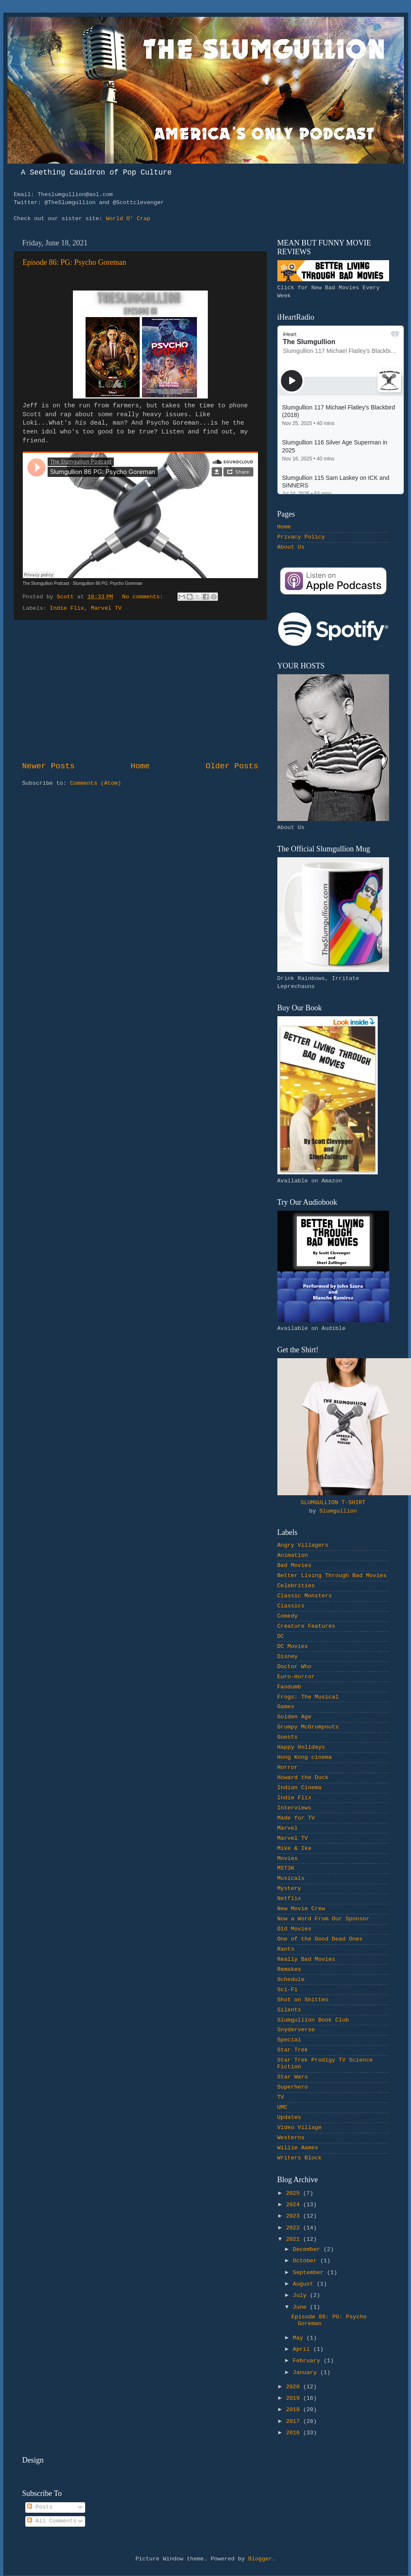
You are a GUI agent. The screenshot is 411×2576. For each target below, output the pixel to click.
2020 (294, 2387)
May (299, 2338)
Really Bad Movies (306, 1959)
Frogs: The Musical (308, 1697)
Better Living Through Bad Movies (332, 1575)
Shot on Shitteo (303, 2000)
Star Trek (292, 2050)
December (308, 2249)
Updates (289, 2117)
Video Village (299, 2127)
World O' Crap (128, 218)
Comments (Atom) (95, 783)
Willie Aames (297, 2148)
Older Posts (232, 766)
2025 (294, 2193)
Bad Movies (294, 1565)
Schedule (291, 1979)
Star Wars (292, 2077)
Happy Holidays (301, 1747)
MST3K (286, 1868)
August (305, 2284)
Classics (291, 1606)
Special (289, 2040)
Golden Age (294, 1717)
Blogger (260, 2559)
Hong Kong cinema (304, 1757)
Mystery (289, 1888)
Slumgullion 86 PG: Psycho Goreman (107, 583)
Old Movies (294, 1929)
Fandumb (289, 1687)
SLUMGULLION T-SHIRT (333, 1502)
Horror (287, 1767)
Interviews (294, 1808)
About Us (291, 547)
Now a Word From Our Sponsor (323, 1919)
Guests (287, 1737)
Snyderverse (296, 2030)
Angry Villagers (303, 1545)
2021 (294, 2239)
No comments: (144, 597)
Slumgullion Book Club (313, 2020)
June (301, 2307)
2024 (294, 2205)
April (303, 2349)
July (301, 2295)
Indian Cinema (299, 1788)
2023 (294, 2216)
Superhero (292, 2087)
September (310, 2272)
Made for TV (296, 1818)
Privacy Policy (301, 537)
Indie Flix (67, 608)
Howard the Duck (303, 1777)
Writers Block (299, 2158)
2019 (294, 2398)
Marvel (287, 1828)
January (306, 2372)
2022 (294, 2228)
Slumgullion (338, 1511)
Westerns (291, 2138)
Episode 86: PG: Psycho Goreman (74, 262)
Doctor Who (294, 1666)
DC (280, 1636)
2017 (294, 2421)
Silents (289, 2010)
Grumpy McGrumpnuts (308, 1727)
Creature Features (306, 1626)
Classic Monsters (304, 1596)
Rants (286, 1949)
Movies (287, 1858)
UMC (282, 2107)
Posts (40, 2507)
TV (280, 2097)
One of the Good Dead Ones (320, 1939)
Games (286, 1707)
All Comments (51, 2521)
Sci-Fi (287, 1990)
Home (140, 766)
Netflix (289, 1898)
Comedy (287, 1616)
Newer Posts (48, 766)
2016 (294, 2433)
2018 (294, 2409)
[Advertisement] (140, 690)
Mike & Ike (294, 1848)
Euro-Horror (296, 1677)
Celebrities (296, 1586)
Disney (287, 1656)
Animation (292, 1555)
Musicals (291, 1878)
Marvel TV (106, 608)
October (306, 2261)
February (308, 2361)
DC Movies (292, 1646)
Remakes (289, 1969)
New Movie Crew (301, 1909)
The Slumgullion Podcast (46, 583)
